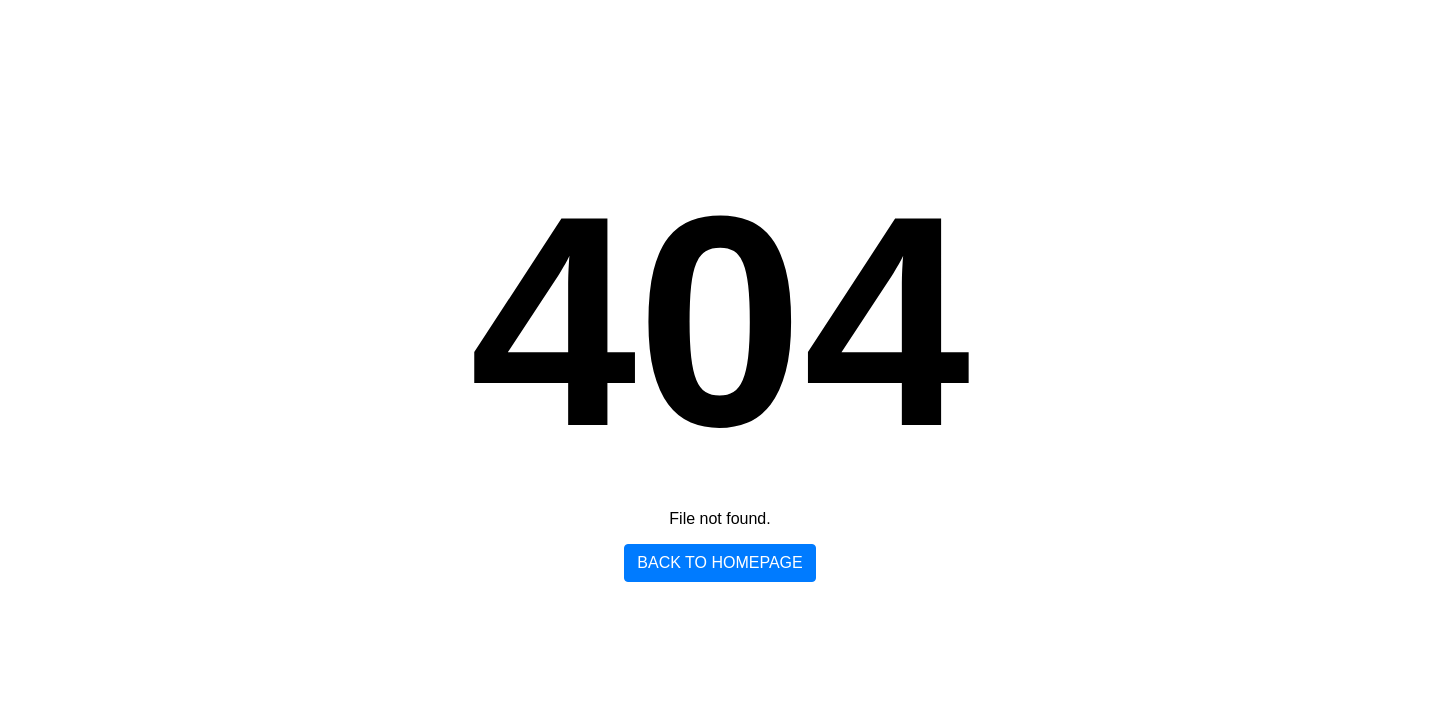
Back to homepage (719, 562)
